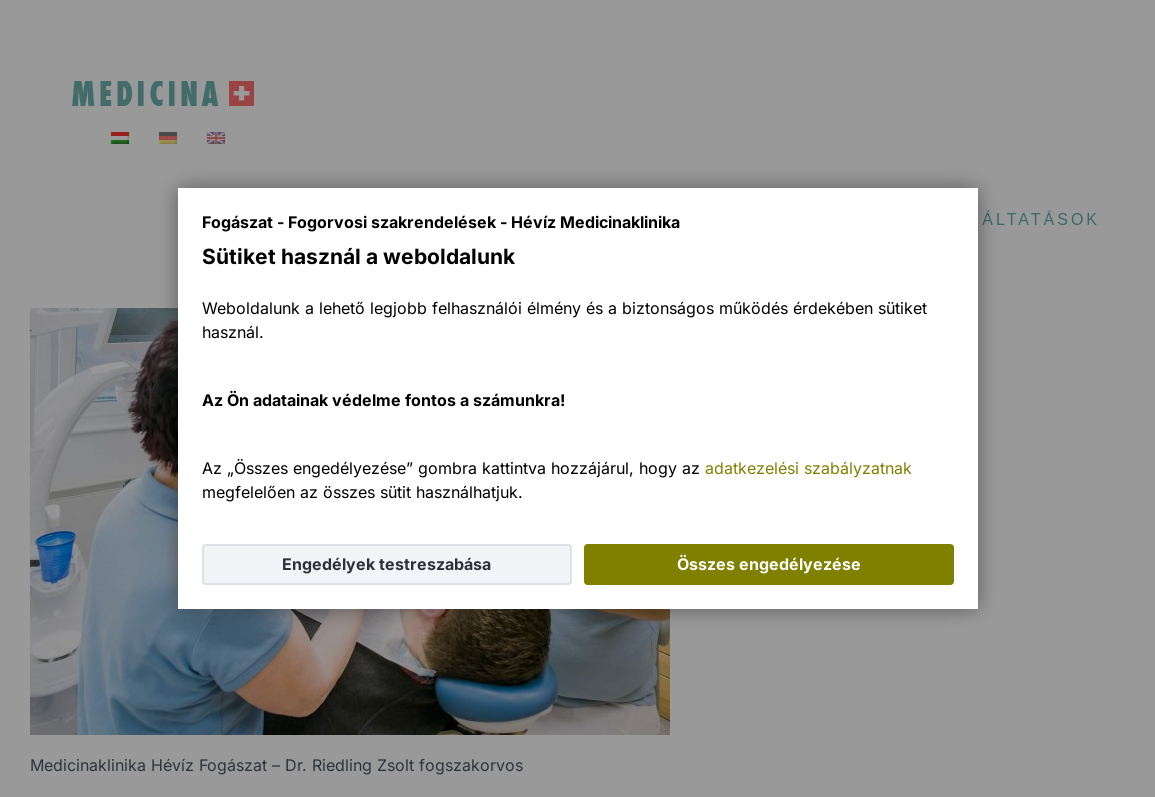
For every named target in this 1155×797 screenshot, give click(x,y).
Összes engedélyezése (769, 564)
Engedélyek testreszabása (386, 564)
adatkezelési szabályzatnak (808, 468)
